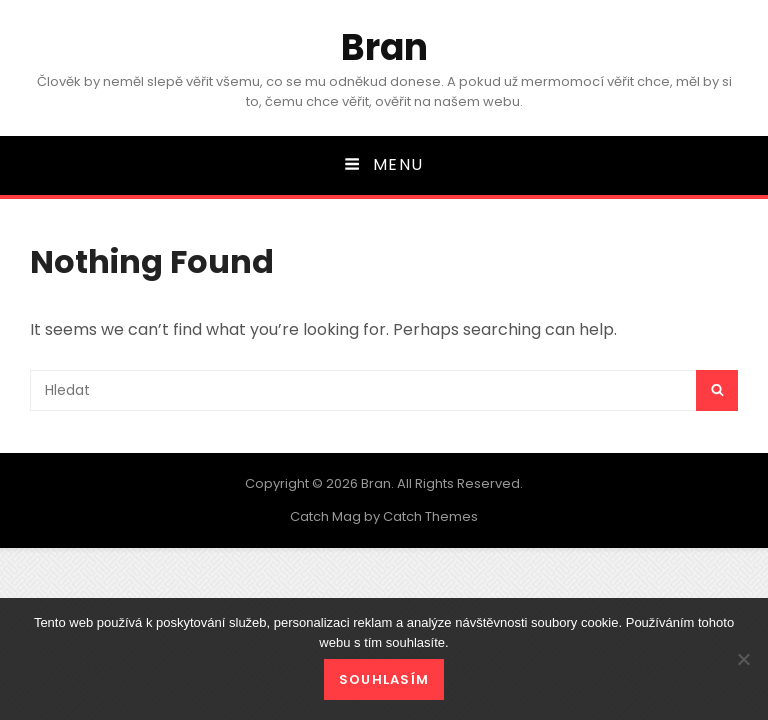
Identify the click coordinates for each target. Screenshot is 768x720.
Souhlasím (384, 679)
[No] (743, 659)
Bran (384, 47)
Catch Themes (430, 516)
